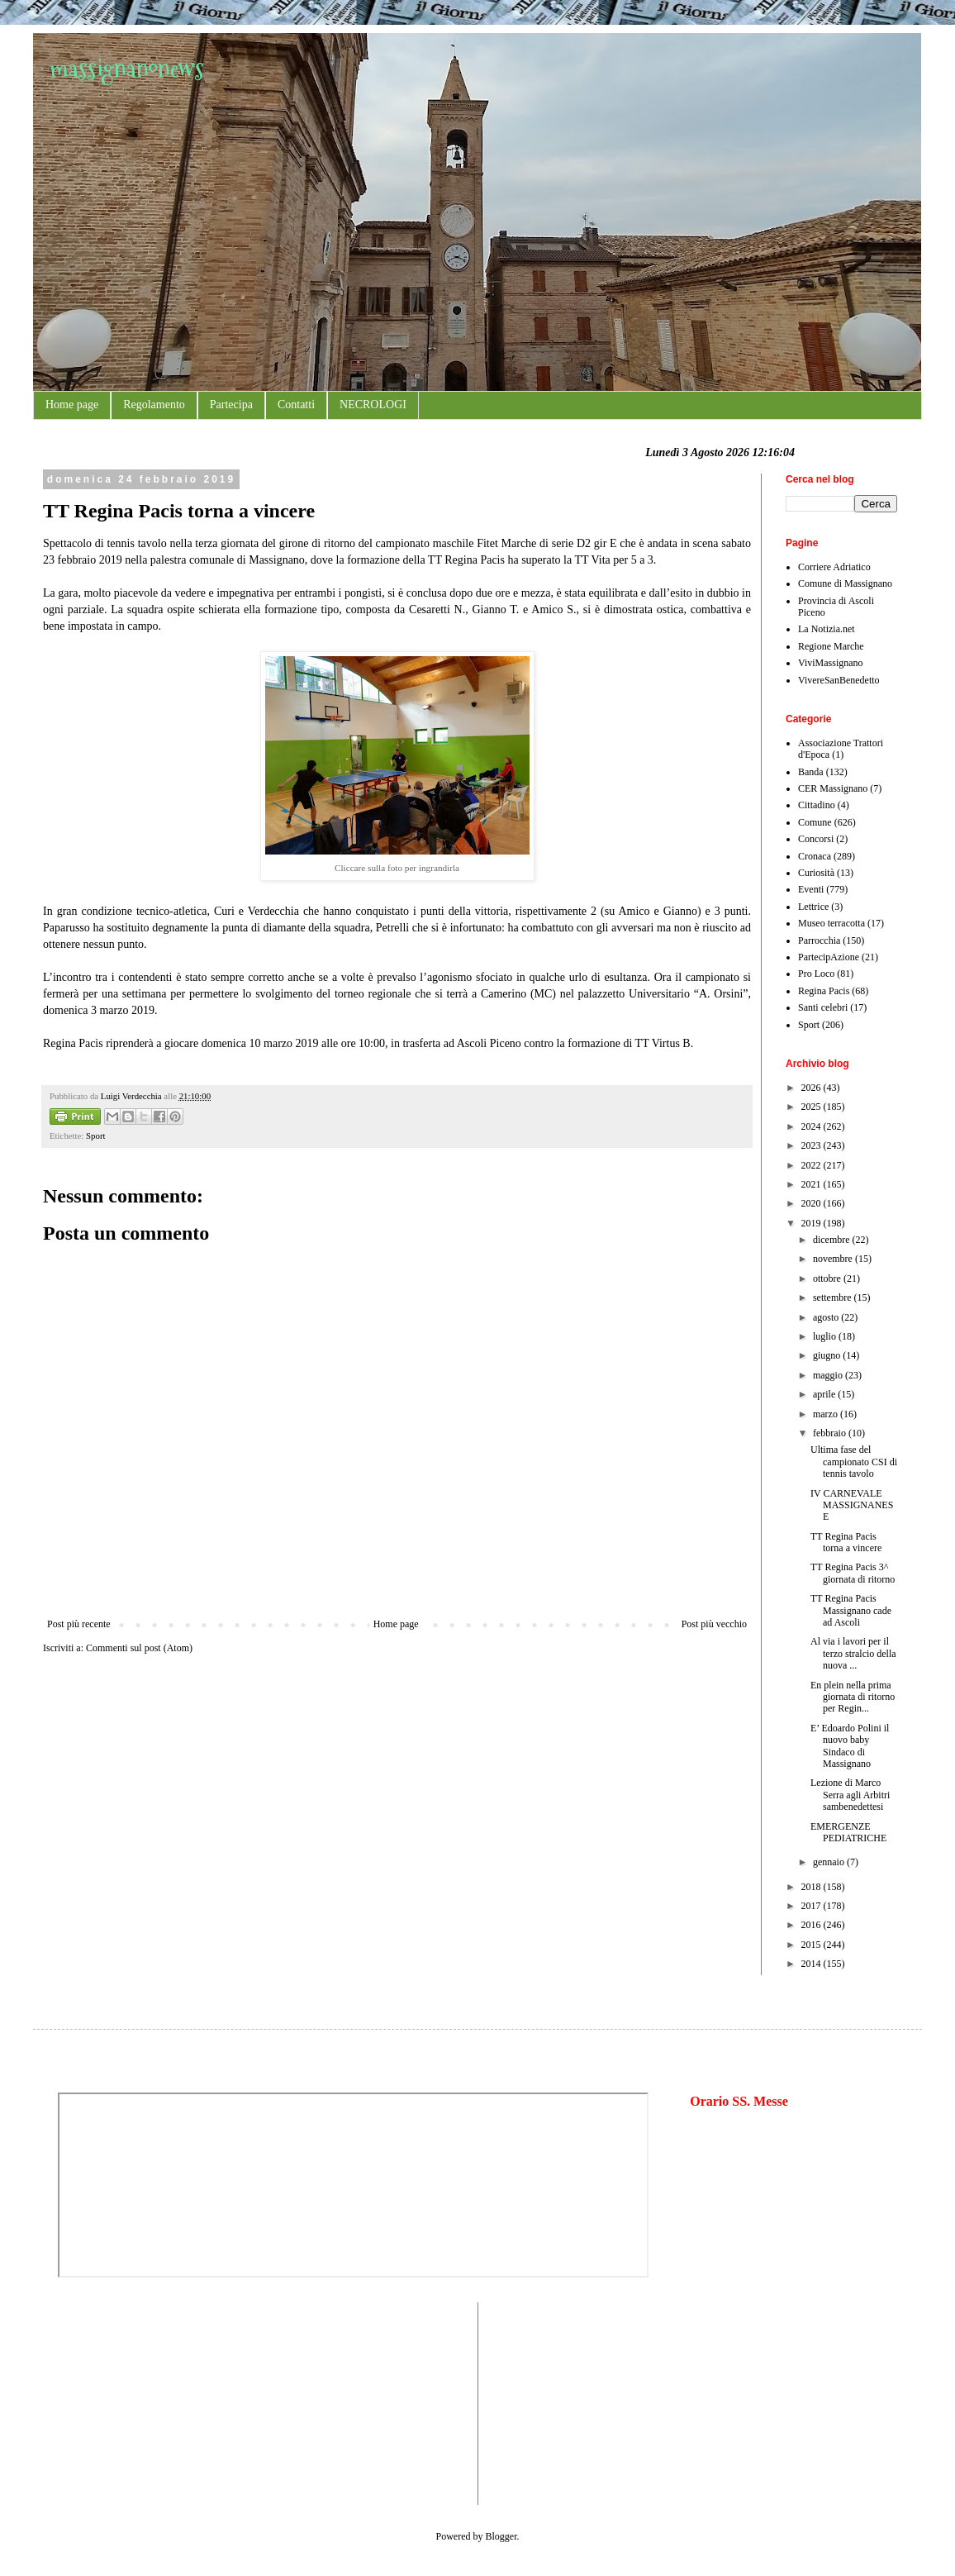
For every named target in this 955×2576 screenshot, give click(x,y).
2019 (812, 1223)
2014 (812, 1963)
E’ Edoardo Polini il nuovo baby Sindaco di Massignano (849, 1745)
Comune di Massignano (845, 583)
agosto (827, 1317)
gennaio (830, 1862)
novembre (834, 1258)
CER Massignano (832, 788)
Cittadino (816, 805)
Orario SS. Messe (739, 2101)
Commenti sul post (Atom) (139, 1648)
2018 (812, 1887)
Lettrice (813, 906)
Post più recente (79, 1624)
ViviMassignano (830, 663)
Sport (95, 1135)
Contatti (296, 404)
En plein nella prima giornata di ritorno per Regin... (852, 1697)
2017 (812, 1906)
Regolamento (154, 404)
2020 (812, 1203)
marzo (826, 1414)
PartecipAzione (828, 957)
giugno (828, 1355)
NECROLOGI (373, 404)
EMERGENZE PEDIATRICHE (848, 1832)
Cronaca (814, 856)
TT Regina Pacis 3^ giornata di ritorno (852, 1572)
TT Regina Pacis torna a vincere (845, 1542)
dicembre (833, 1239)
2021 (812, 1184)
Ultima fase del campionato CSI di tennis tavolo (853, 1461)
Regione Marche (831, 646)
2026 (812, 1087)
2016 (812, 1925)
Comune (815, 822)
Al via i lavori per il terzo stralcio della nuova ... (853, 1653)
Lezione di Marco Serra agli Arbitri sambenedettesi (850, 1794)
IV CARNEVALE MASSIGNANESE (851, 1505)
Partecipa (231, 404)
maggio (829, 1375)
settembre (833, 1297)
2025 (812, 1106)
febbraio (830, 1433)
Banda (811, 772)
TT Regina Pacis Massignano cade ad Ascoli (850, 1610)
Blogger (501, 2536)
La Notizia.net (826, 629)
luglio (826, 1336)
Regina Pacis (823, 991)
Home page (71, 404)
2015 (812, 1944)
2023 (812, 1145)
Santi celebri (823, 1007)
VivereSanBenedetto (839, 680)
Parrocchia (819, 940)
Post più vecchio (714, 1624)
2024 (812, 1126)
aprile (825, 1394)
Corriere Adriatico (834, 567)
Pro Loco (816, 973)
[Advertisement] (107, 2401)
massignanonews (127, 68)
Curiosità (816, 873)
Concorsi (816, 839)
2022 (812, 1165)
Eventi (811, 889)
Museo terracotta (831, 923)
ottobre (828, 1278)
